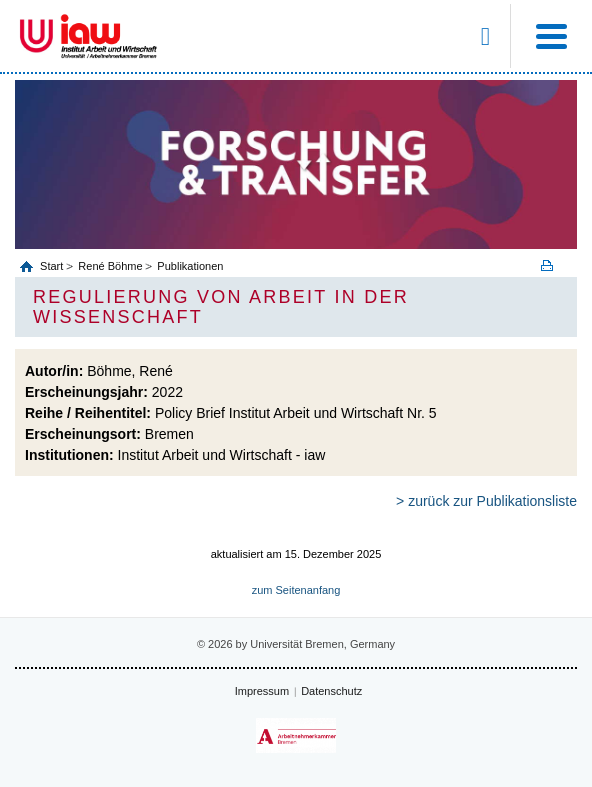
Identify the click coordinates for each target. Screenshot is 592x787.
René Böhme (110, 266)
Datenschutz (331, 691)
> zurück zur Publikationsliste (486, 501)
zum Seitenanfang (296, 590)
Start (53, 266)
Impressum (262, 691)
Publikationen (190, 266)
